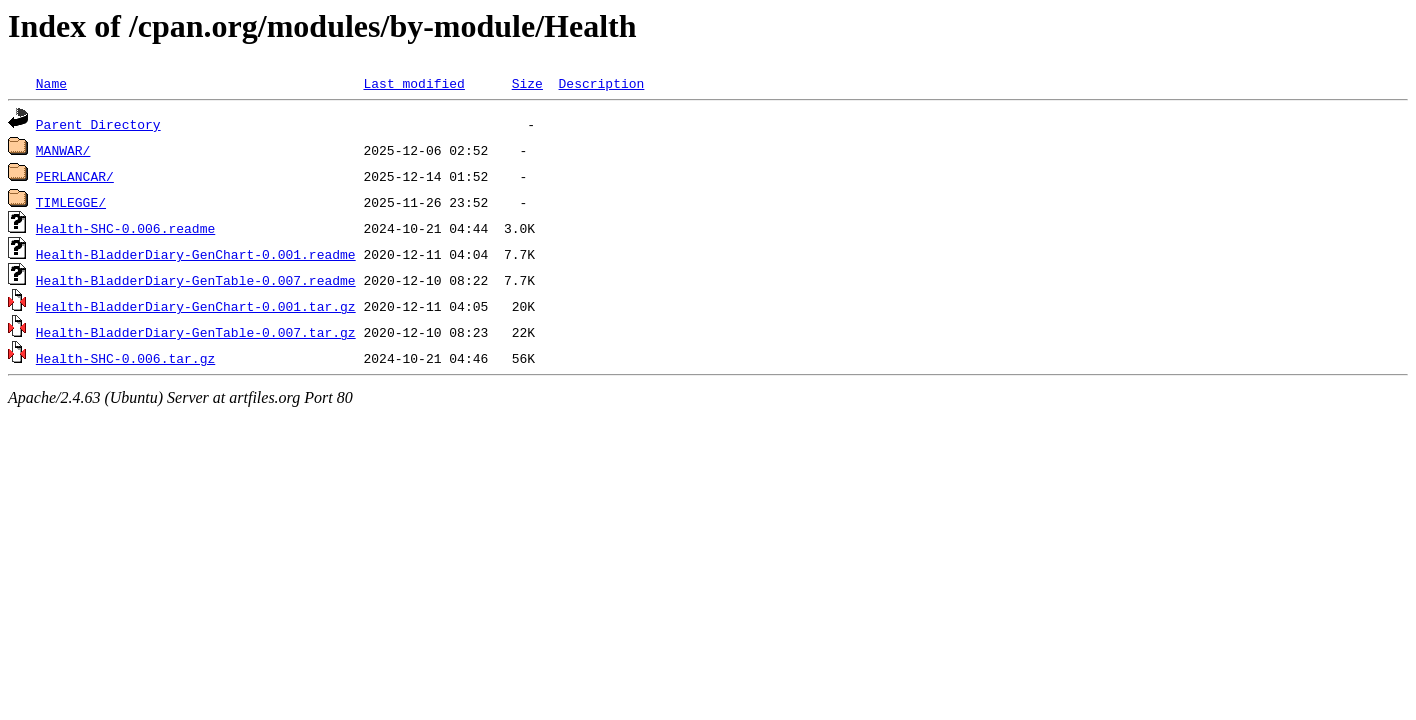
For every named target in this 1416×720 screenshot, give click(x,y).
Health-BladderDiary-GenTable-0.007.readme (196, 280)
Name (51, 83)
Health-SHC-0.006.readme (125, 228)
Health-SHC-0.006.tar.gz (125, 358)
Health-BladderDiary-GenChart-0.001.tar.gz (196, 306)
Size (527, 83)
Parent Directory (98, 124)
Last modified (413, 83)
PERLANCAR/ (75, 176)
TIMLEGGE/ (71, 202)
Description (601, 83)
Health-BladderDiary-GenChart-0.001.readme (196, 254)
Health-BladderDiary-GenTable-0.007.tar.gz (196, 332)
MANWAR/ (63, 150)
